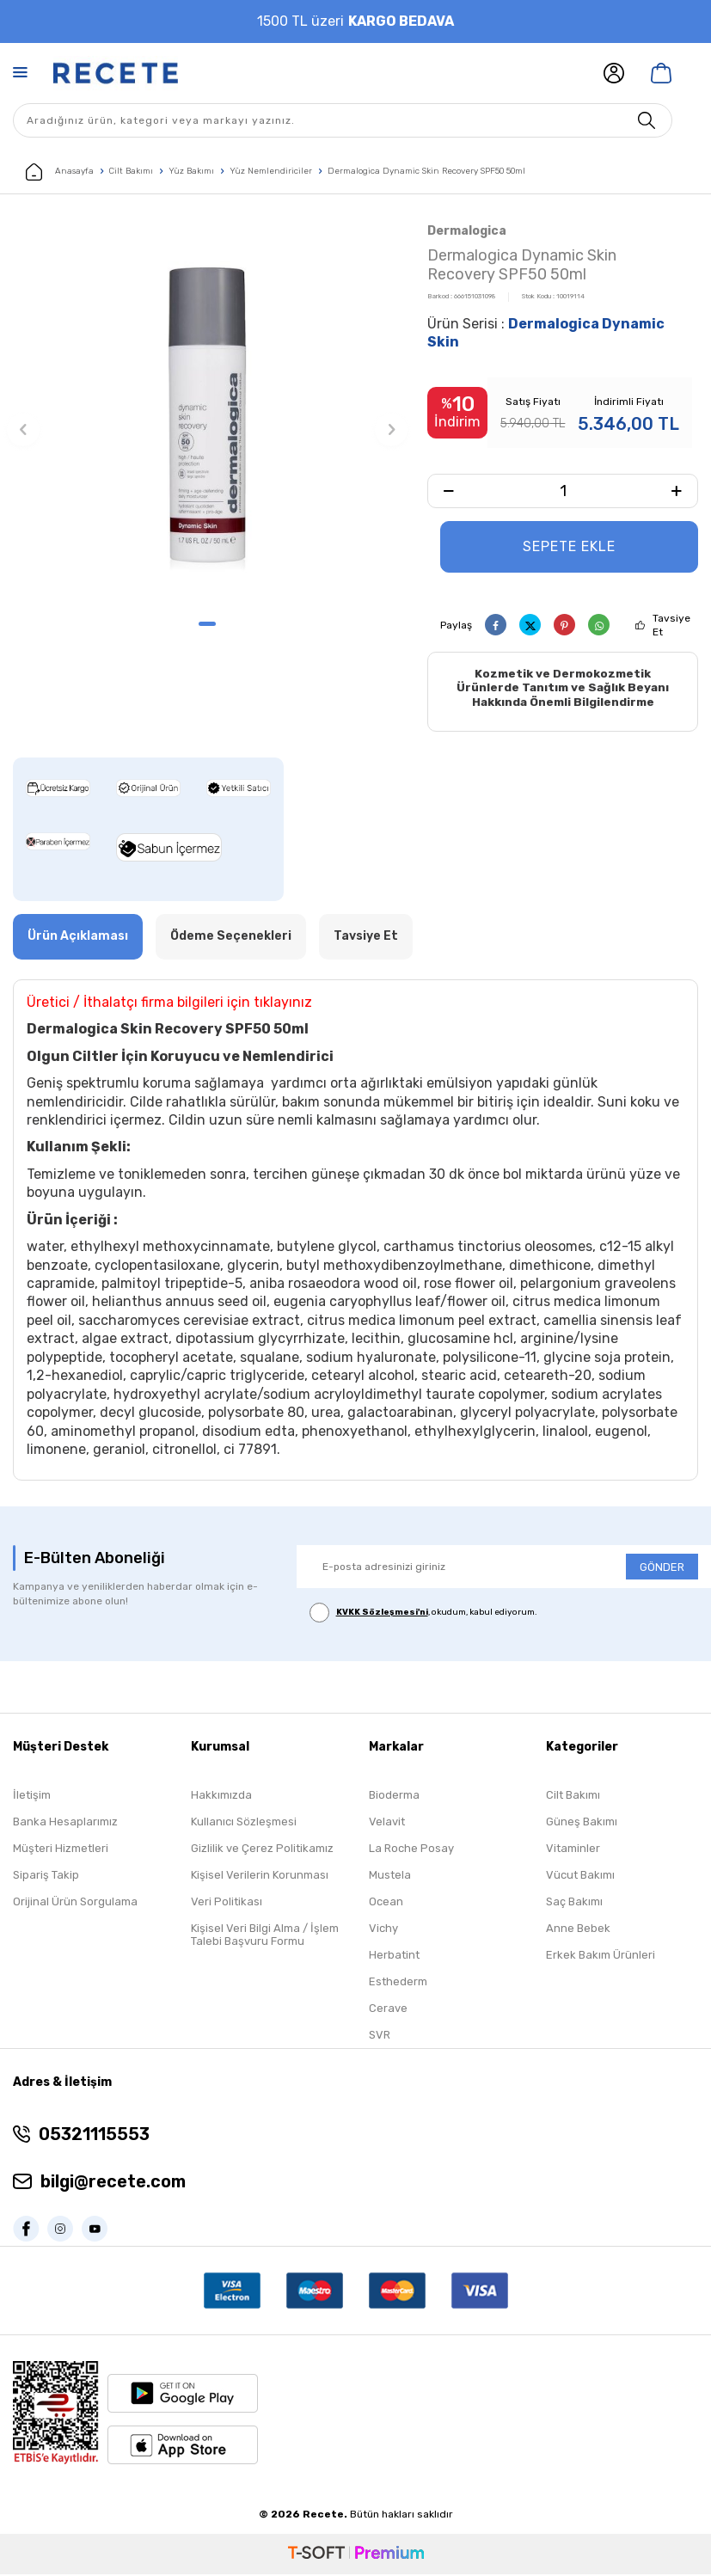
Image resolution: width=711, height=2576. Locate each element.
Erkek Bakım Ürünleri (600, 1956)
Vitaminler (573, 1849)
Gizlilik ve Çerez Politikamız (262, 1849)
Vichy (383, 1929)
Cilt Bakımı (131, 171)
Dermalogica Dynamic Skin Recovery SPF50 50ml (426, 171)
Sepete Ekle (569, 546)
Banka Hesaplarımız (65, 1823)
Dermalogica (466, 231)
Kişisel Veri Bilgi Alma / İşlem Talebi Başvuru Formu (265, 1936)
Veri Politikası (226, 1903)
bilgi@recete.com (113, 2182)
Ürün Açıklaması (78, 937)
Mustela (390, 1876)
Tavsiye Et (671, 625)
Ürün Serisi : (546, 333)
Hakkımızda (221, 1796)
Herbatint (394, 1956)
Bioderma (394, 1796)
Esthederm (398, 1983)
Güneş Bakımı (581, 1823)
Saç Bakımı (574, 1903)
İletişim (32, 1796)
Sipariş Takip (46, 1876)
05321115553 (94, 2135)
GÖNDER (662, 1567)
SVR (379, 2036)
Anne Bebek (578, 1929)
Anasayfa (60, 172)
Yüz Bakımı (191, 171)
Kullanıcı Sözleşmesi (244, 1823)
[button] (207, 624)
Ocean (386, 1903)
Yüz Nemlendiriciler (271, 171)
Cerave (388, 2009)
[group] (207, 414)
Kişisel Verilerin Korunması (259, 1876)
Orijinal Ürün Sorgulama (75, 1903)
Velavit (387, 1823)
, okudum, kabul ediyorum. (423, 1614)
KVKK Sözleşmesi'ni (382, 1614)
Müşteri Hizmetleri (60, 1849)
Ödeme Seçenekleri (230, 937)
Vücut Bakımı (580, 1876)
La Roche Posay (411, 1849)
